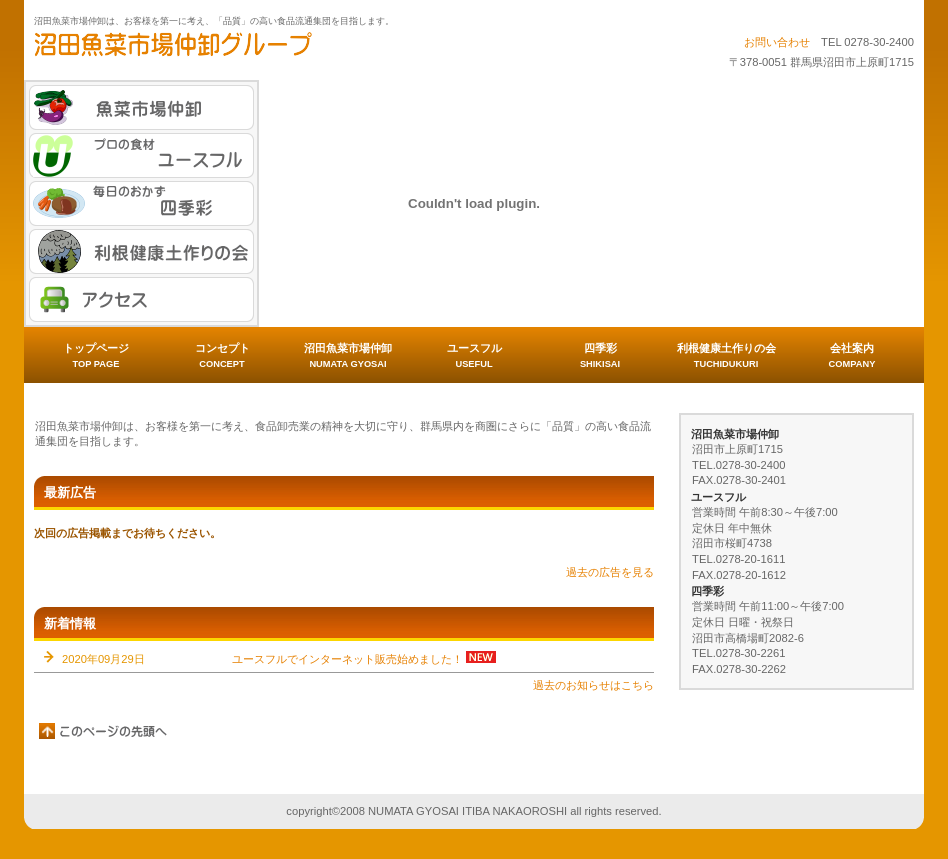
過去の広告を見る (610, 572)
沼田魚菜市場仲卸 (234, 51)
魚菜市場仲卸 (141, 107)
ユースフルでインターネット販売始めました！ (347, 659)
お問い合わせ (777, 42)
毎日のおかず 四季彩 (141, 203)
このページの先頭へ (104, 731)
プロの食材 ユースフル (141, 155)
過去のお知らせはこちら (593, 685)
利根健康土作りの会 (141, 251)
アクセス (141, 299)
